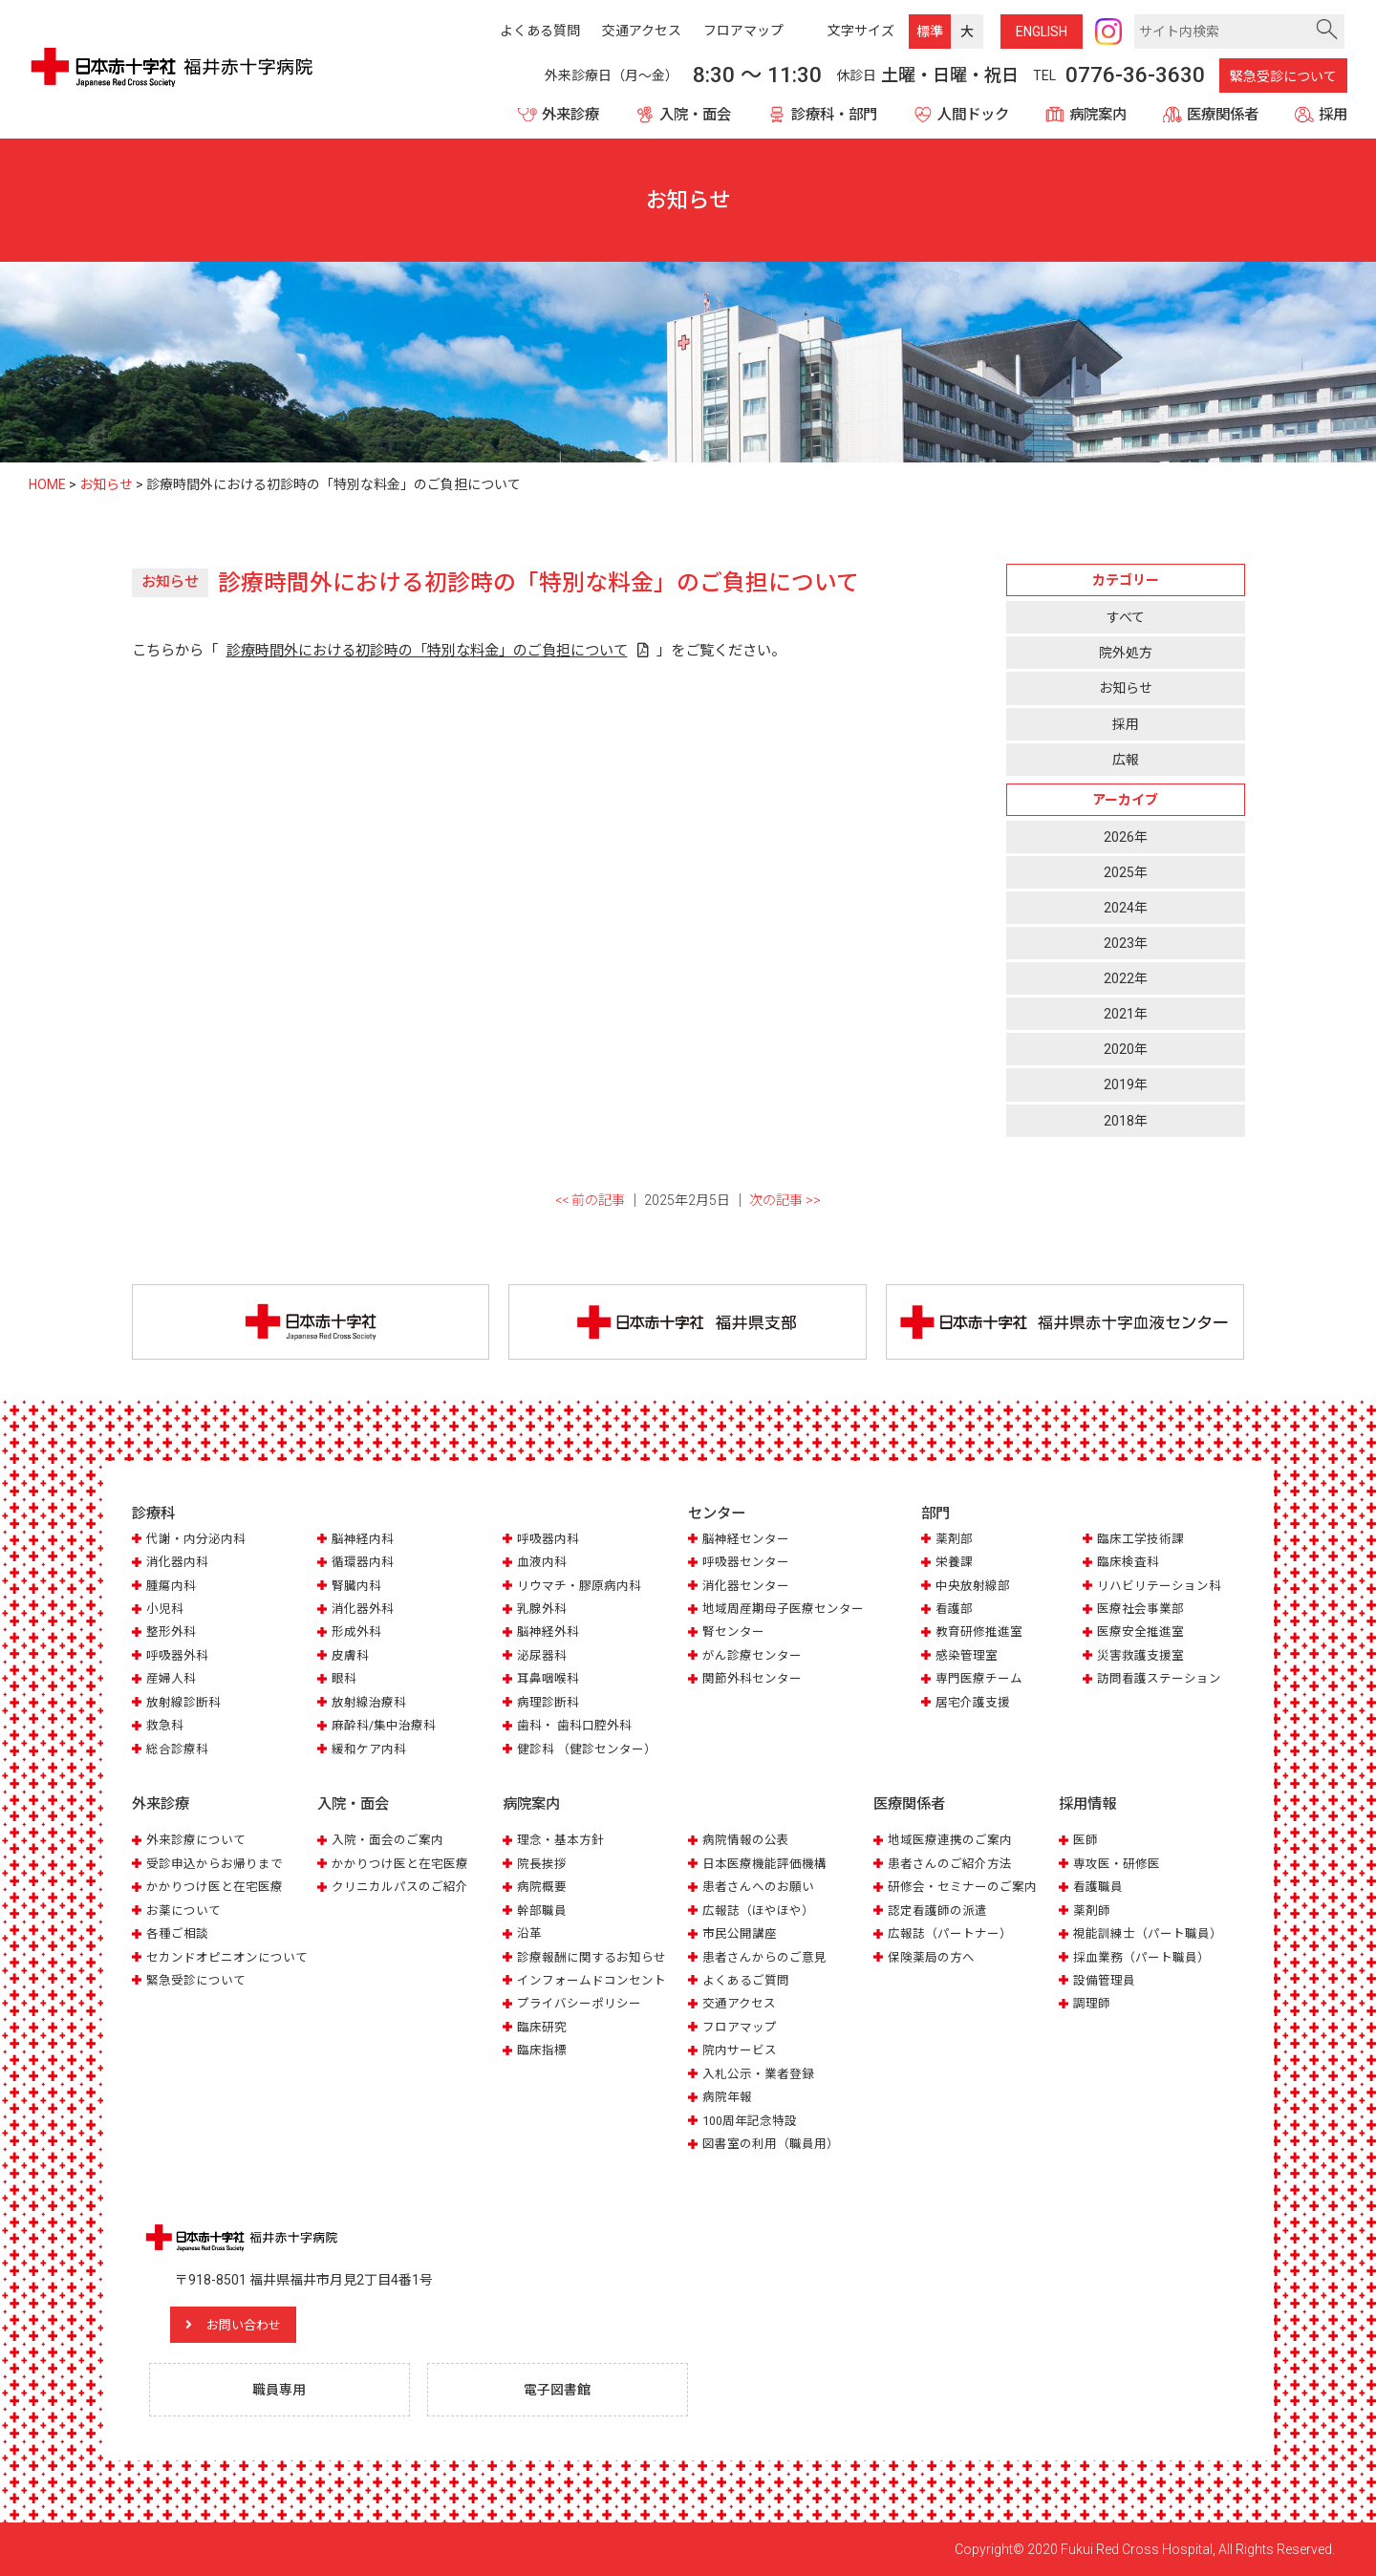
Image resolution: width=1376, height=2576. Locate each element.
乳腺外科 (542, 1609)
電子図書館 (558, 2389)
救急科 (164, 1726)
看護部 (954, 1609)
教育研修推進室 (978, 1632)
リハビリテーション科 (1159, 1585)
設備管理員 (1104, 1980)
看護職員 (1098, 1886)
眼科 (344, 1679)
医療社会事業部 (1140, 1609)
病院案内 (1098, 114)
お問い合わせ (251, 2324)
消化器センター (745, 1585)
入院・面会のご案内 (387, 1840)
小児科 (164, 1609)
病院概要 (542, 1886)
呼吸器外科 (177, 1656)
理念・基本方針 (560, 1840)
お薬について (183, 1909)
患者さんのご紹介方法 (950, 1863)
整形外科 (171, 1632)
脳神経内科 (363, 1539)
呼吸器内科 (548, 1539)
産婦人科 (171, 1679)
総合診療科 (177, 1749)
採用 (1333, 114)
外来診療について (196, 1840)
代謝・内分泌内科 (196, 1539)
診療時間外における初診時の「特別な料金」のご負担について (427, 650)
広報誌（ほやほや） (758, 1909)
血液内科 (542, 1563)
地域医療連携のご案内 (950, 1840)
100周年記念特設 (749, 2120)
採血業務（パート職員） (1141, 1956)
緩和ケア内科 (369, 1749)
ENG (1041, 31)
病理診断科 (548, 1702)
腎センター (733, 1632)
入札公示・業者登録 (758, 2074)
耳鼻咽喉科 (548, 1679)
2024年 (1126, 907)
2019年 (1126, 1084)
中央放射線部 (972, 1585)
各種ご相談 (177, 1933)
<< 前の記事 (590, 1200)
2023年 (1126, 943)
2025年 (1126, 872)
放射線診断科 (183, 1702)
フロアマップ (739, 2027)
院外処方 (1125, 652)
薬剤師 (1091, 1909)
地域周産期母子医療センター (783, 1609)
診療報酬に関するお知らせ (591, 1956)
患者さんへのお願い (758, 1886)
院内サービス (739, 2050)
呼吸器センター (745, 1563)
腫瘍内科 (171, 1585)
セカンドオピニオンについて (227, 1956)
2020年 (1126, 1049)
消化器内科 (177, 1563)
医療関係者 (1222, 114)
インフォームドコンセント (591, 1980)
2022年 (1126, 978)
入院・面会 (695, 114)
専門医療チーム (978, 1679)
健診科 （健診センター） (586, 1749)
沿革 (529, 1933)
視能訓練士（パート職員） (1147, 1933)
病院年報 (727, 2097)
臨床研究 (542, 2027)
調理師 (1091, 2003)
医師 (1085, 1840)
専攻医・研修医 (1116, 1863)
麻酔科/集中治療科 (384, 1726)
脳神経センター (745, 1539)
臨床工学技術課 (1140, 1539)
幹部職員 (542, 1909)
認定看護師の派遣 (937, 1909)
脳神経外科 (548, 1632)
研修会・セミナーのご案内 (962, 1886)
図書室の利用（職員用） (770, 2143)
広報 (1125, 759)
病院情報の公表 (745, 1840)
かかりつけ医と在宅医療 (214, 1886)
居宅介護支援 (972, 1702)
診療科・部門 (834, 114)
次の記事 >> (785, 1200)
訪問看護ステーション (1159, 1679)
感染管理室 (966, 1656)
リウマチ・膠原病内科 (579, 1585)
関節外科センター (752, 1679)
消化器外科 (363, 1609)
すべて (1126, 617)
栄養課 (954, 1563)
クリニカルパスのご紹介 (400, 1886)
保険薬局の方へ (931, 1956)
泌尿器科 (542, 1656)
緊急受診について (1283, 76)
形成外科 (356, 1632)
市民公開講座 (739, 1933)
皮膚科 (350, 1656)
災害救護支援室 (1140, 1656)
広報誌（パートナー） (950, 1933)
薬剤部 (954, 1539)
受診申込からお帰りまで (214, 1863)
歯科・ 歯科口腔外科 (574, 1726)
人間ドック (973, 114)
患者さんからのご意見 (764, 1956)
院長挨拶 (542, 1863)
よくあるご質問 (745, 1980)
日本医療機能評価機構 (764, 1863)
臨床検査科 (1128, 1563)
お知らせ (1125, 688)
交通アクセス (739, 2003)
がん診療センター (752, 1656)
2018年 (1126, 1120)
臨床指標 (542, 2050)
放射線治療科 (369, 1702)
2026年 (1126, 837)
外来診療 (570, 114)
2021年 (1126, 1013)
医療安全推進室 (1140, 1632)
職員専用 (280, 2389)
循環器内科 (363, 1563)
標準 (929, 31)
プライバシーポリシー (579, 2003)
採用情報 (1087, 1805)
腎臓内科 (356, 1585)
